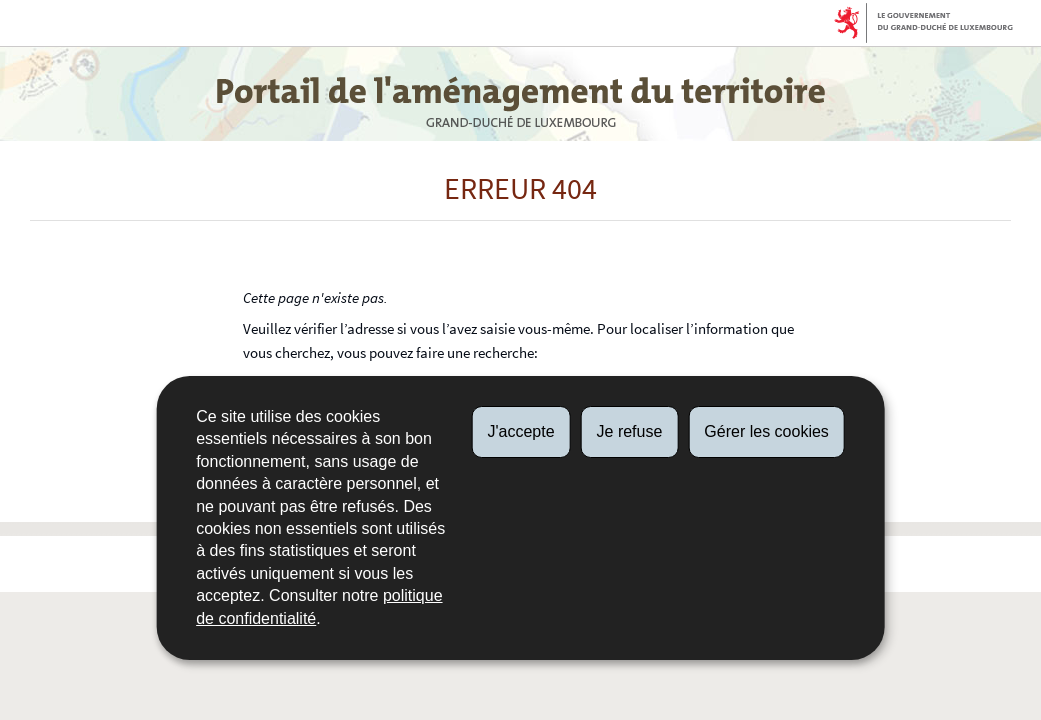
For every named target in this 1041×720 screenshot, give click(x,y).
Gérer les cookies (766, 431)
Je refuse (630, 431)
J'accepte (520, 431)
